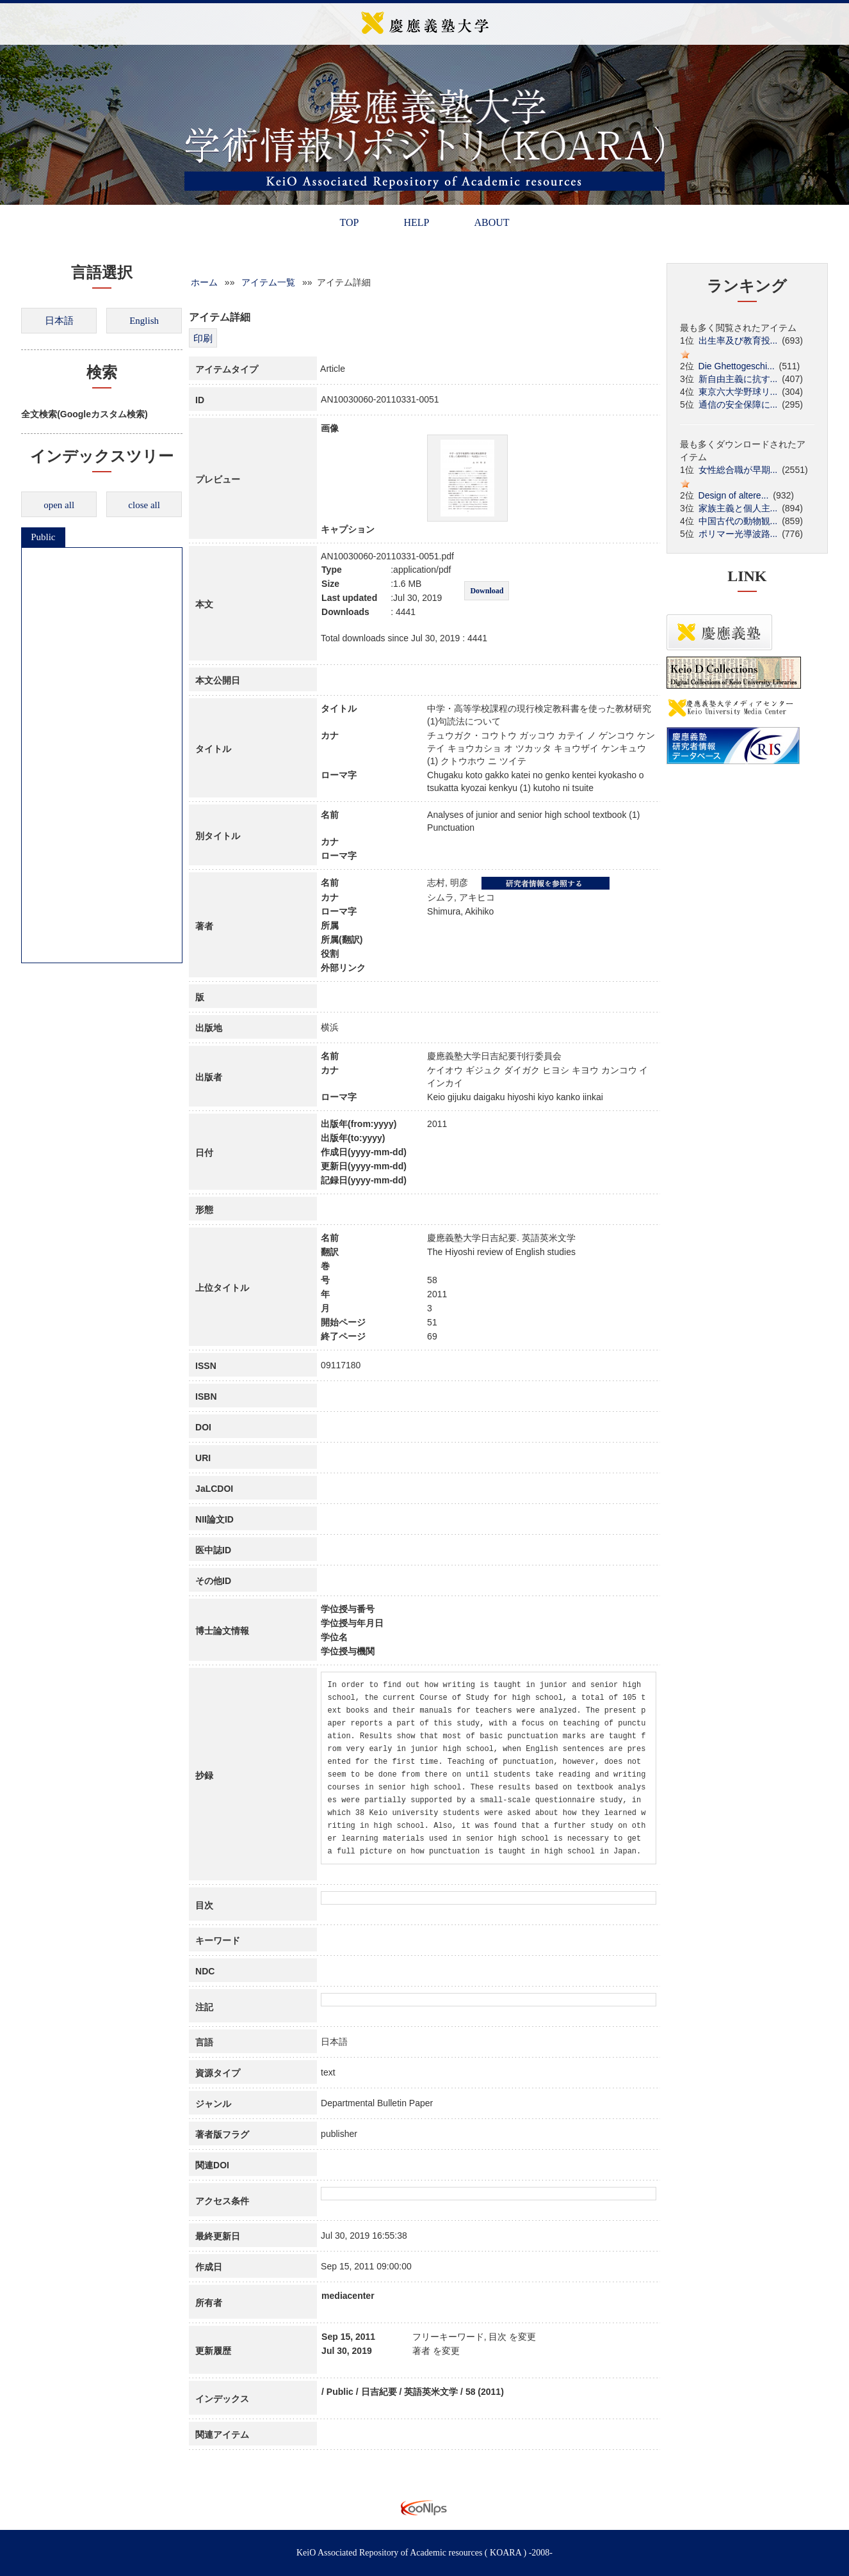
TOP (349, 222)
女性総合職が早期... (738, 470)
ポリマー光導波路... (738, 534)
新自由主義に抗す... (738, 379)
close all (144, 505)
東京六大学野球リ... (738, 392)
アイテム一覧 (268, 282)
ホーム (204, 282)
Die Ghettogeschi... (737, 366)
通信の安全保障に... (738, 404)
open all (59, 505)
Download (486, 590)
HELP (416, 222)
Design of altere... (734, 495)
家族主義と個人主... (738, 508)
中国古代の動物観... (738, 521)
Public (43, 537)
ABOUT (491, 222)
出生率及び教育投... (738, 340)
